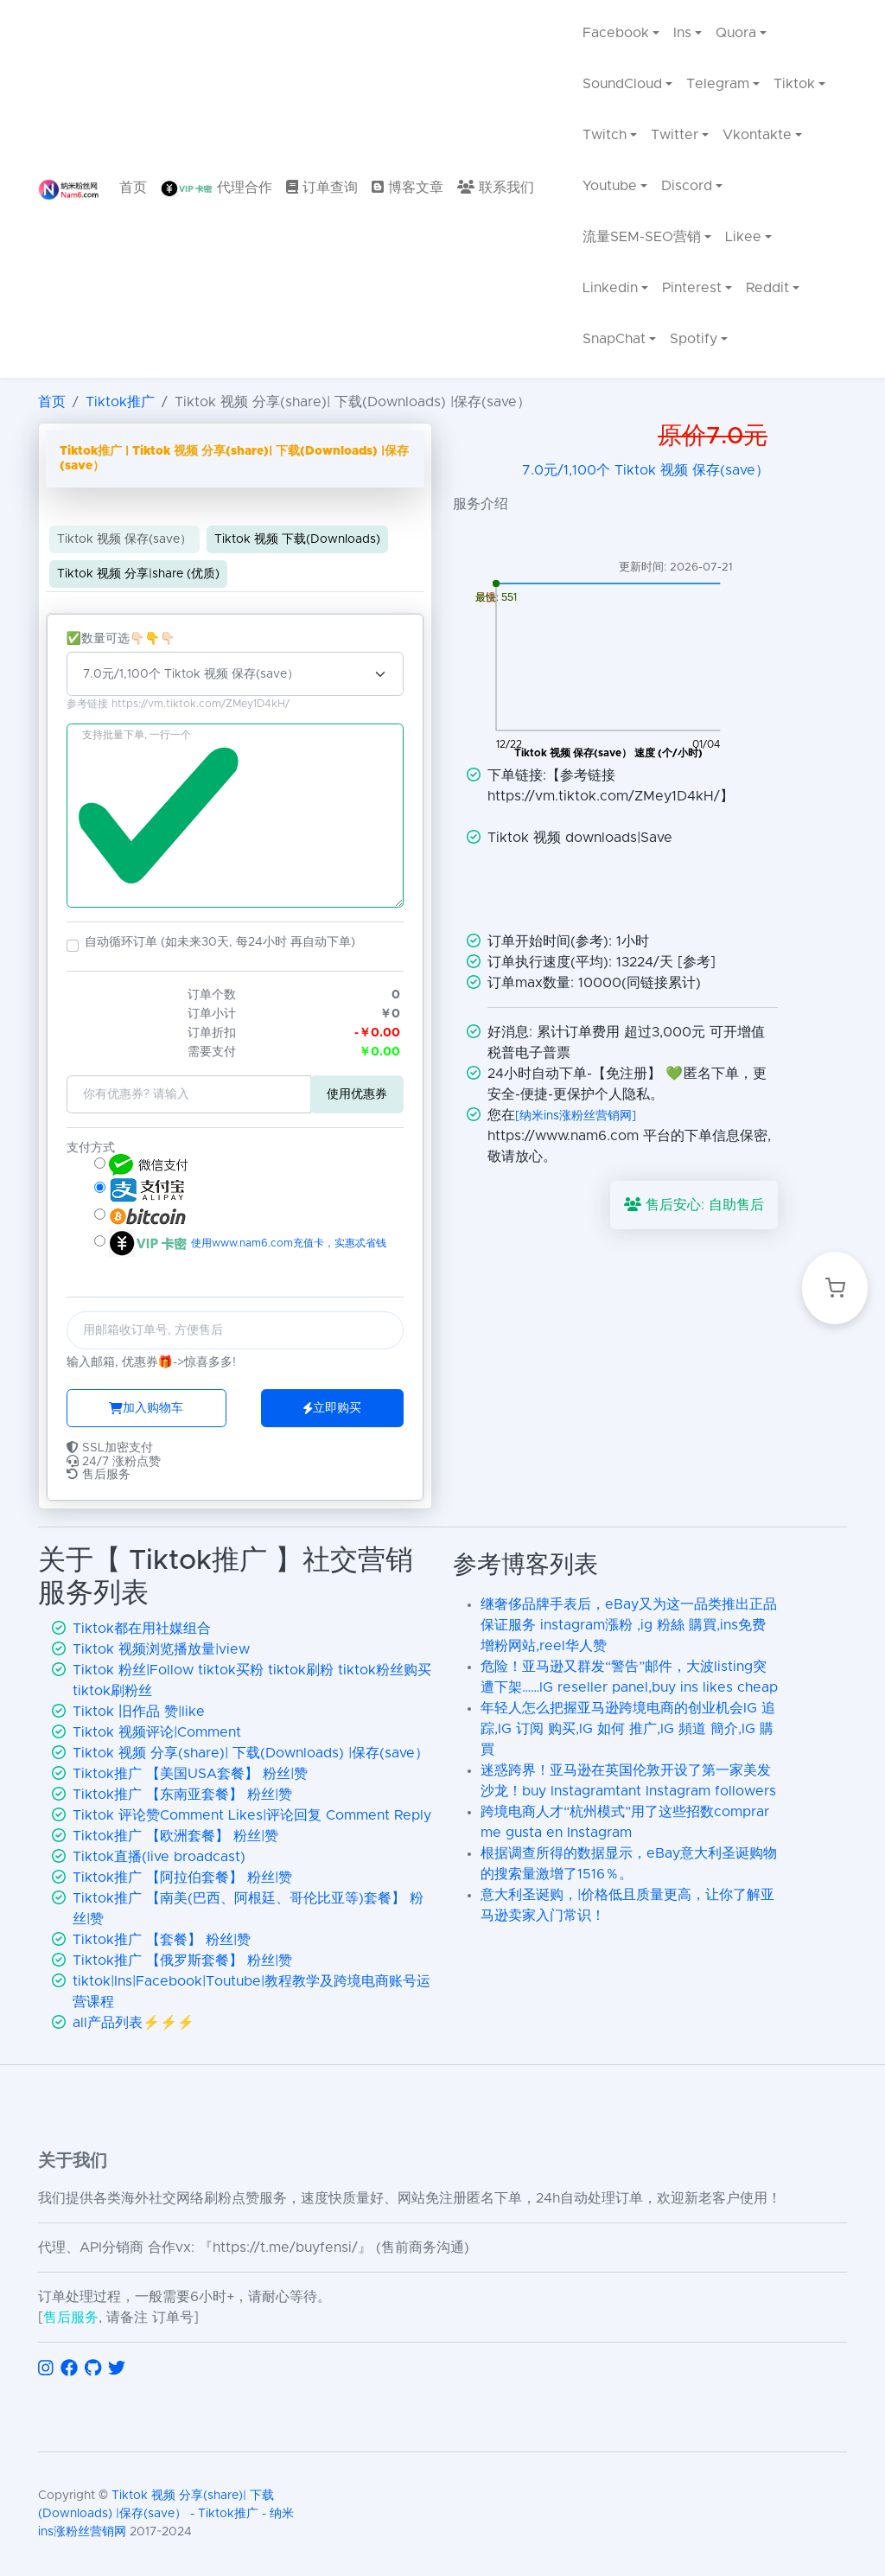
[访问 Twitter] (116, 2369)
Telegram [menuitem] (717, 84)
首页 (52, 402)
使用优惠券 (357, 1094)
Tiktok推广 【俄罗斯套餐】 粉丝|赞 (182, 1960)
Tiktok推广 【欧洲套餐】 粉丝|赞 (175, 1836)
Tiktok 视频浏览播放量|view (161, 1649)
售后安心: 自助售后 (694, 1204)
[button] (73, 946)
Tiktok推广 (120, 402)
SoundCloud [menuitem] (622, 84)
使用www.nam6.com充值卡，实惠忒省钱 (287, 1243)
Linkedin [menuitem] (610, 288)
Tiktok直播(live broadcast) (159, 1857)
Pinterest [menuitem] (692, 288)
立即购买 (332, 1408)
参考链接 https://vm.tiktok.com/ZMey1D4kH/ (178, 704)
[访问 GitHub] (93, 2369)
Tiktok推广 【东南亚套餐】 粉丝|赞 (182, 1794)
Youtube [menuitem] (610, 186)
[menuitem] (133, 189)
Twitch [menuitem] (605, 135)
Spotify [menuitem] (693, 339)
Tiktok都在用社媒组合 (142, 1629)
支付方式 (91, 1148)
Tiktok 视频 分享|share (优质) (138, 574)
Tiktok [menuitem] (795, 84)
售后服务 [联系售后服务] (71, 2317)
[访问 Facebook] (69, 2369)
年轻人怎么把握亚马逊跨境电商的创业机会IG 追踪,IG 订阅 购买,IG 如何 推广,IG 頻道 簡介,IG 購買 (628, 1729)
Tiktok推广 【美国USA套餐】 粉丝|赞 (190, 1774)
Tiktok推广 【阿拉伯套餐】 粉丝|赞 (182, 1877)
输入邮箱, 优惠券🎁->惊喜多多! (151, 1362)
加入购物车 (146, 1408)
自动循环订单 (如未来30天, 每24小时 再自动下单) (220, 942)
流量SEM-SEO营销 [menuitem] (642, 237)
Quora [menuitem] (736, 33)
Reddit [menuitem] (768, 288)
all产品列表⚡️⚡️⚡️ (133, 2023)
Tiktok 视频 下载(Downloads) (297, 539)
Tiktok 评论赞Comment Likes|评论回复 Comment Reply (252, 1815)
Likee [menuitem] (743, 237)
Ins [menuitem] (682, 33)
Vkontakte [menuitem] (758, 135)
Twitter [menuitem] (674, 135)
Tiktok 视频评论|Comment (157, 1732)
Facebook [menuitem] (616, 33)
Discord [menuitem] (686, 186)
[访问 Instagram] (46, 2369)
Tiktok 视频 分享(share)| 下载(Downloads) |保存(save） (251, 1753)
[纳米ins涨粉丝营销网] (575, 1116)
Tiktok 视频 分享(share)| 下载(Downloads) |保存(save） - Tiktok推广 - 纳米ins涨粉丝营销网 (166, 2514)
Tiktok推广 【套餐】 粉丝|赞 (162, 1940)
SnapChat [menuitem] (614, 339)
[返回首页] (68, 189)
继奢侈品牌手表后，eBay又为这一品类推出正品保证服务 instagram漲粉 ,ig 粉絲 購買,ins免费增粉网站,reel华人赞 (629, 1625)
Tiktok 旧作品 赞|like (139, 1711)
